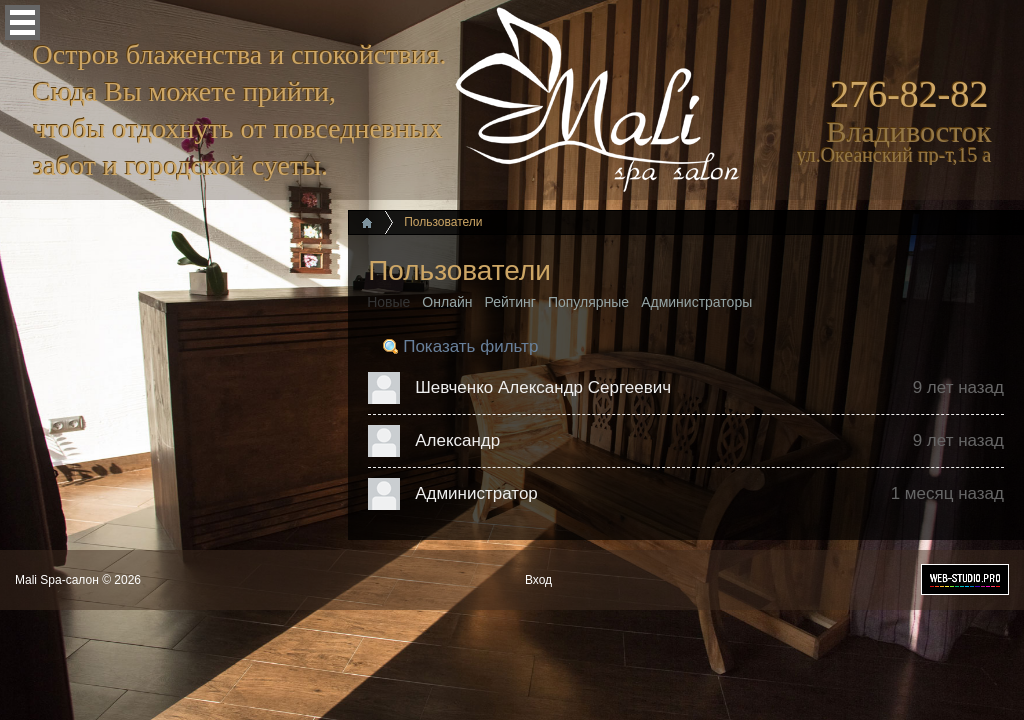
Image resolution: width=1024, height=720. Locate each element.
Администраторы (696, 302)
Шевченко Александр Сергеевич (543, 387)
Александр (457, 440)
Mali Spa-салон (57, 580)
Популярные (588, 302)
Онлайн (447, 302)
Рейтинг (510, 302)
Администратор (476, 493)
